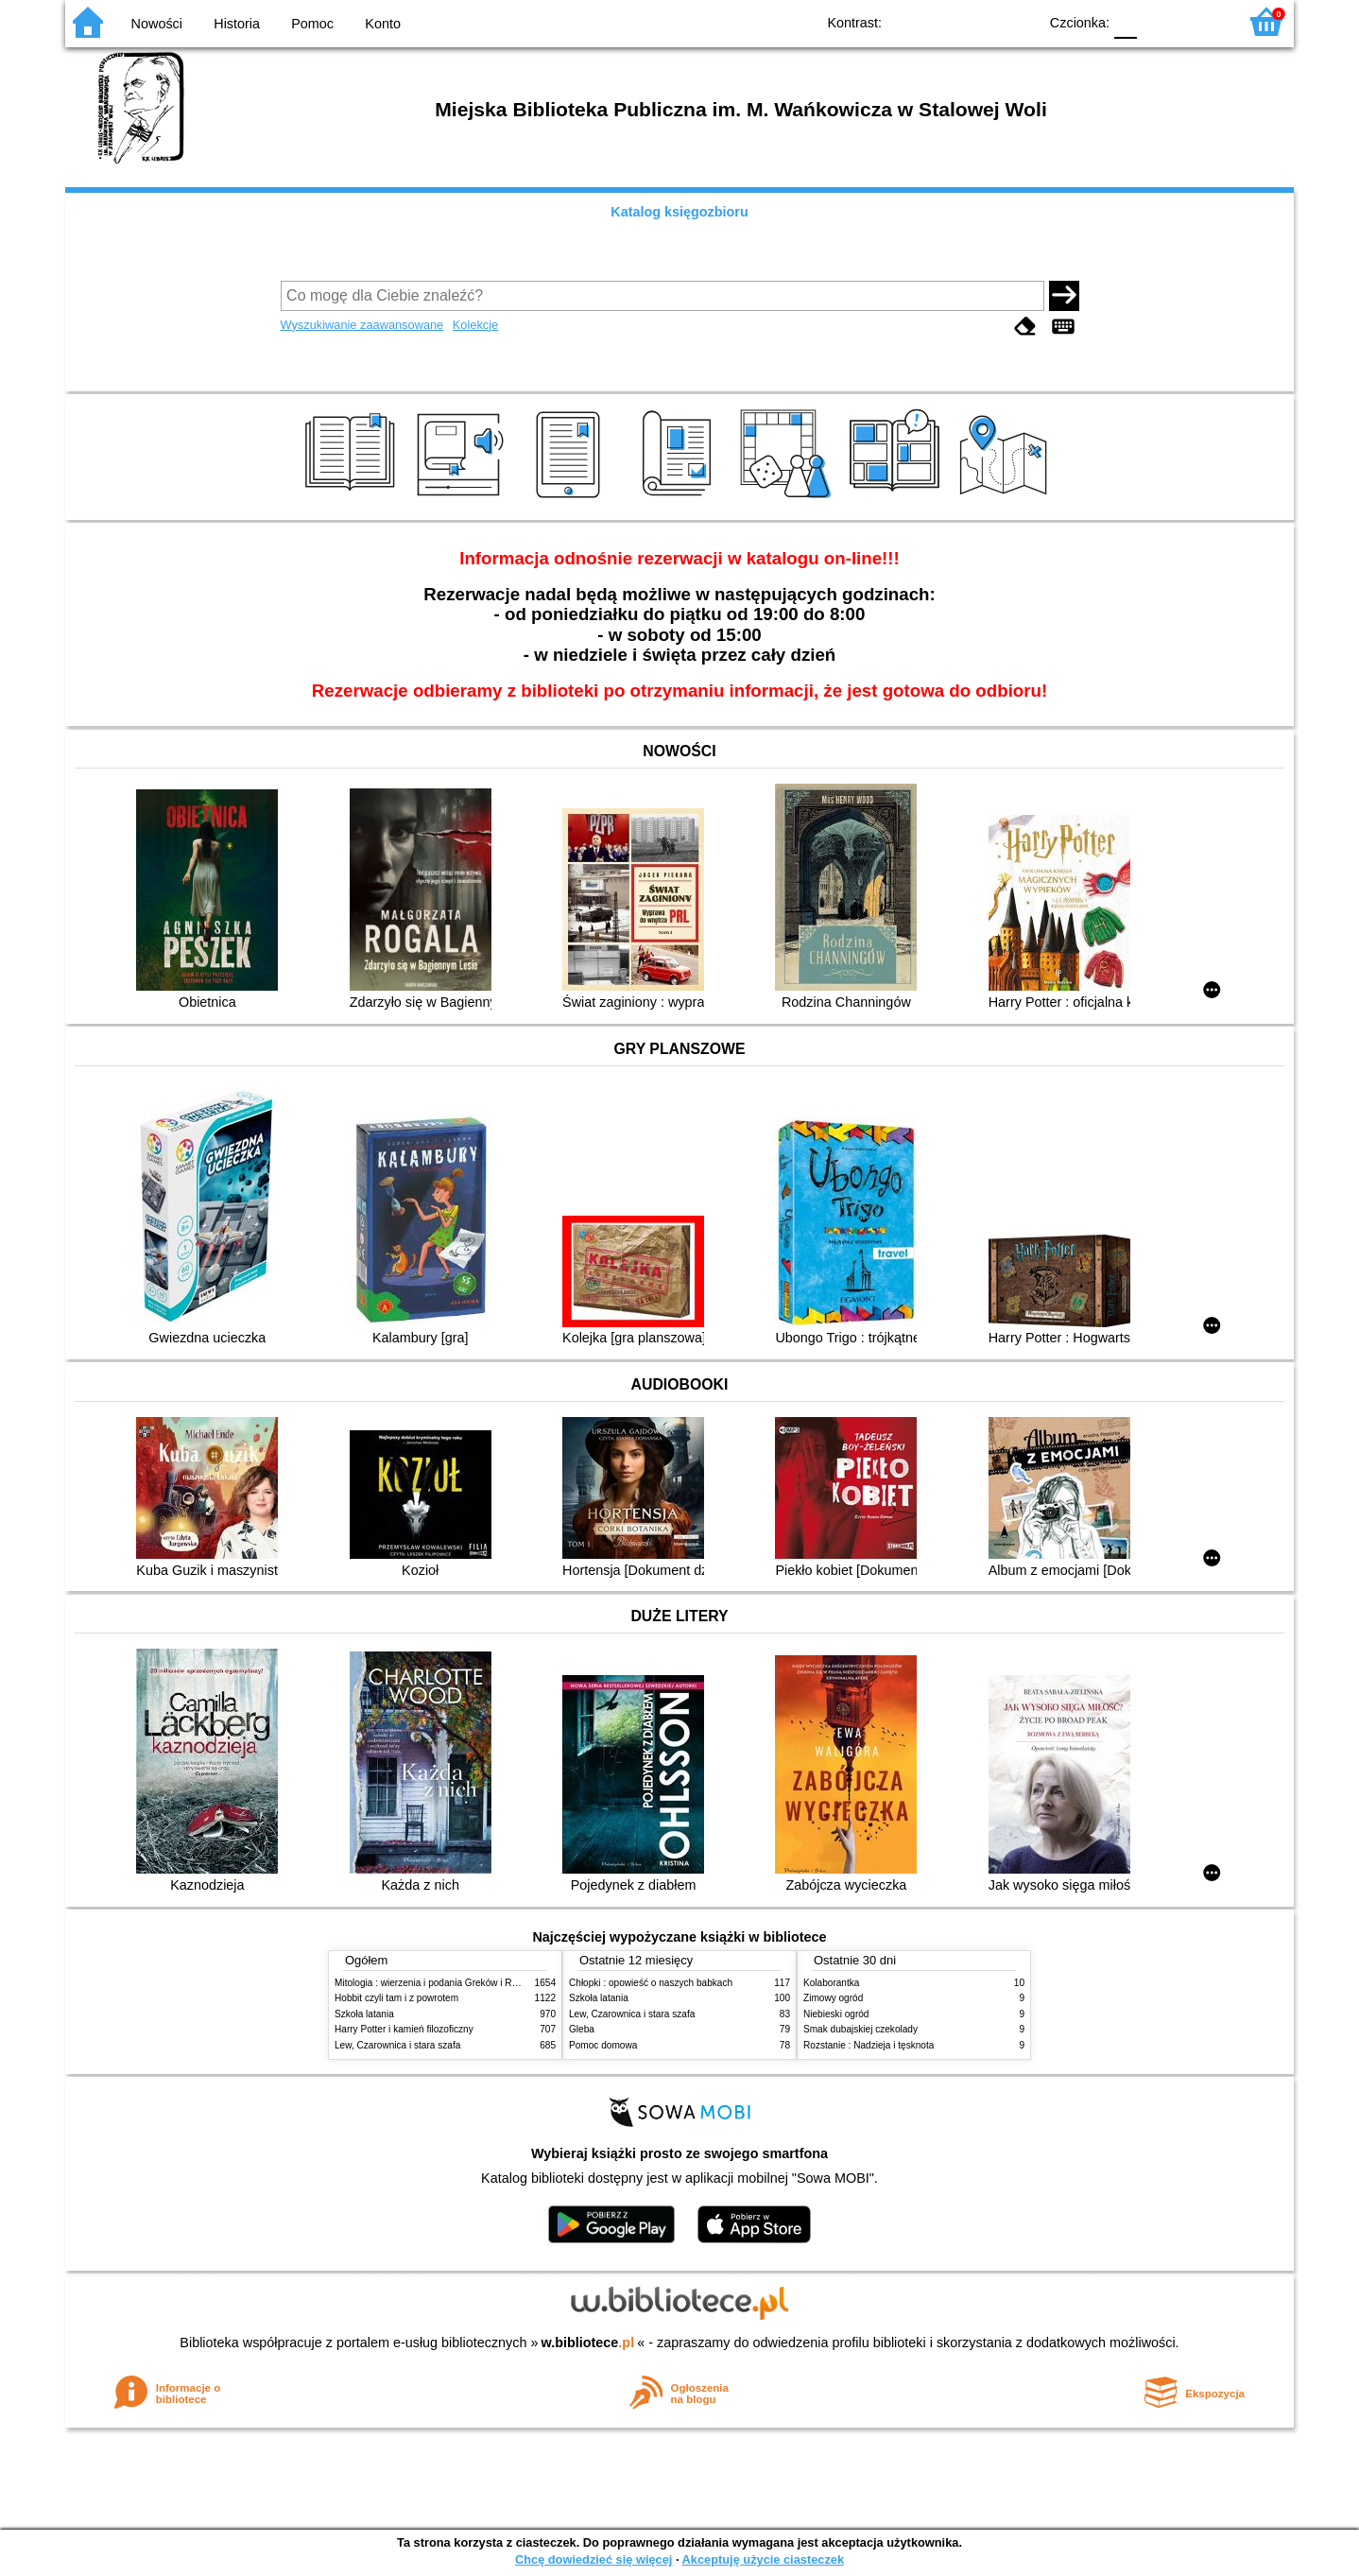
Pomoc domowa (603, 2045)
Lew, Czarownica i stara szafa (397, 2045)
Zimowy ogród (833, 1998)
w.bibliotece (588, 2342)
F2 (1202, 21)
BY (1017, 21)
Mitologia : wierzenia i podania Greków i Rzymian (438, 1983)
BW (941, 21)
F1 (1158, 21)
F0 (1125, 21)
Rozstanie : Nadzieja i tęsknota (868, 2045)
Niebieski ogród (836, 2014)
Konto (383, 23)
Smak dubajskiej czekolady (860, 2029)
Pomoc (312, 23)
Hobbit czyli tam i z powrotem (396, 1998)
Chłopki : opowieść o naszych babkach (650, 1983)
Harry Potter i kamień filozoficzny (404, 2029)
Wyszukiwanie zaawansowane (362, 325)
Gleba (581, 2029)
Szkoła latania (364, 2014)
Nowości (156, 23)
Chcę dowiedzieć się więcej (593, 2559)
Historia (237, 23)
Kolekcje (475, 325)
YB (979, 21)
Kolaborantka (831, 1983)
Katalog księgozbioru (679, 211)
